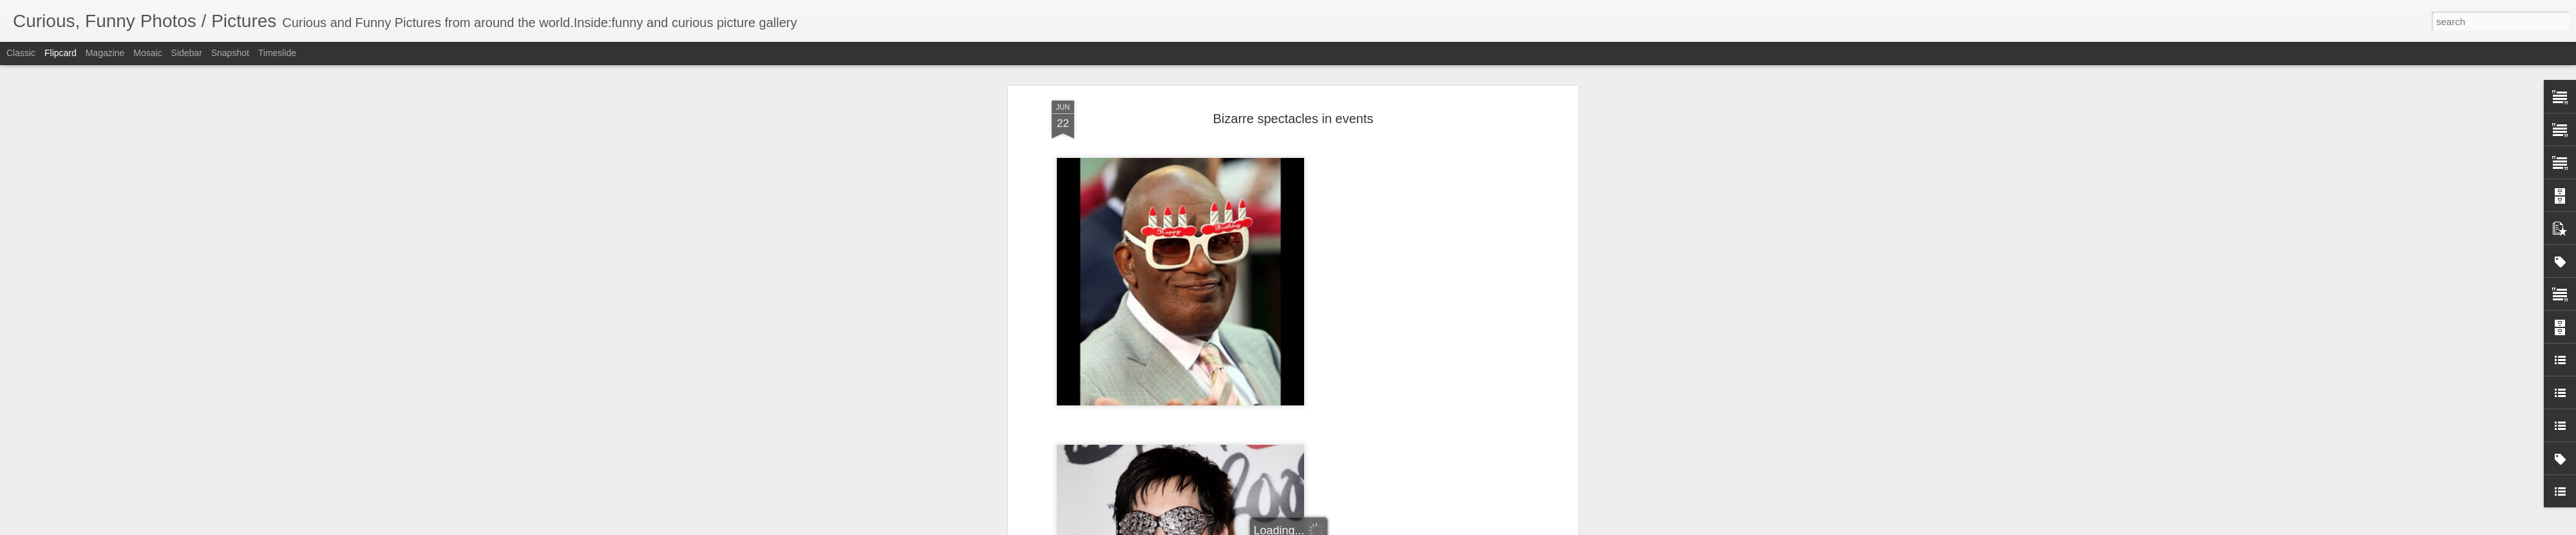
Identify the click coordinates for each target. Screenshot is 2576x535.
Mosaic (147, 53)
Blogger (1328, 528)
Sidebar (186, 53)
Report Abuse (1366, 528)
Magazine (105, 53)
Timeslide (277, 53)
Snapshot (230, 53)
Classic (20, 53)
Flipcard (60, 53)
